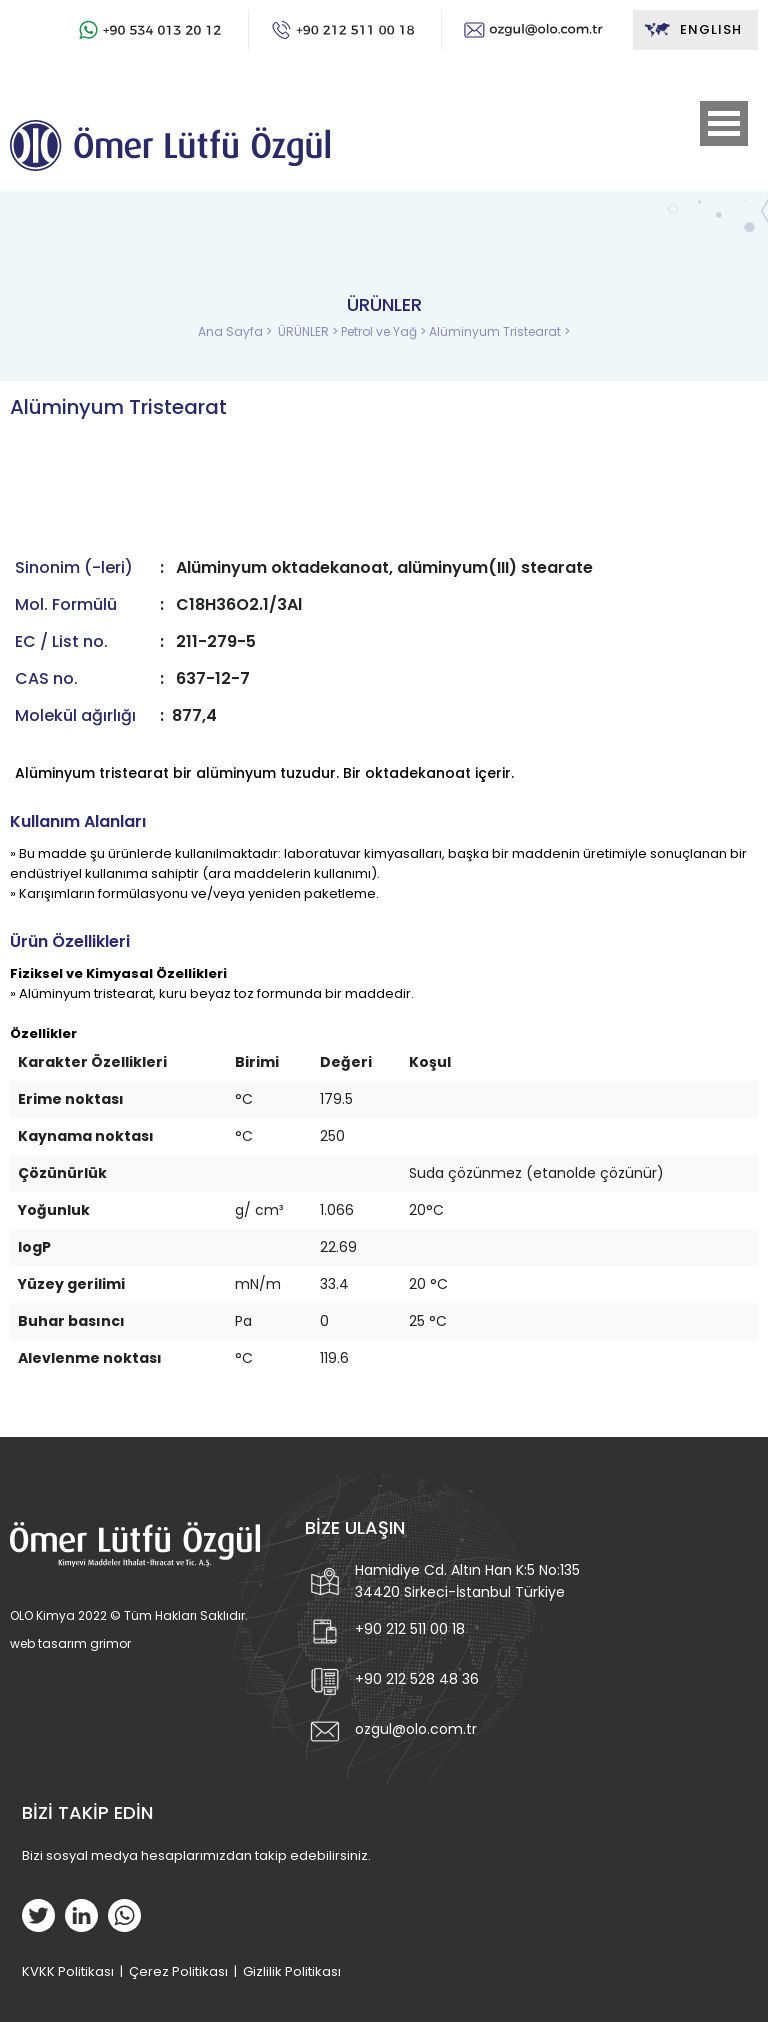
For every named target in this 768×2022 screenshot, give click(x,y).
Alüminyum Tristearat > (499, 331)
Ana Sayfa (232, 331)
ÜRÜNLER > (309, 331)
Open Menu (724, 123)
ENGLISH (692, 30)
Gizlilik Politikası (292, 1971)
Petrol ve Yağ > (385, 331)
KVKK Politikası (68, 1971)
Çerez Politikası (178, 1971)
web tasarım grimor (70, 1643)
